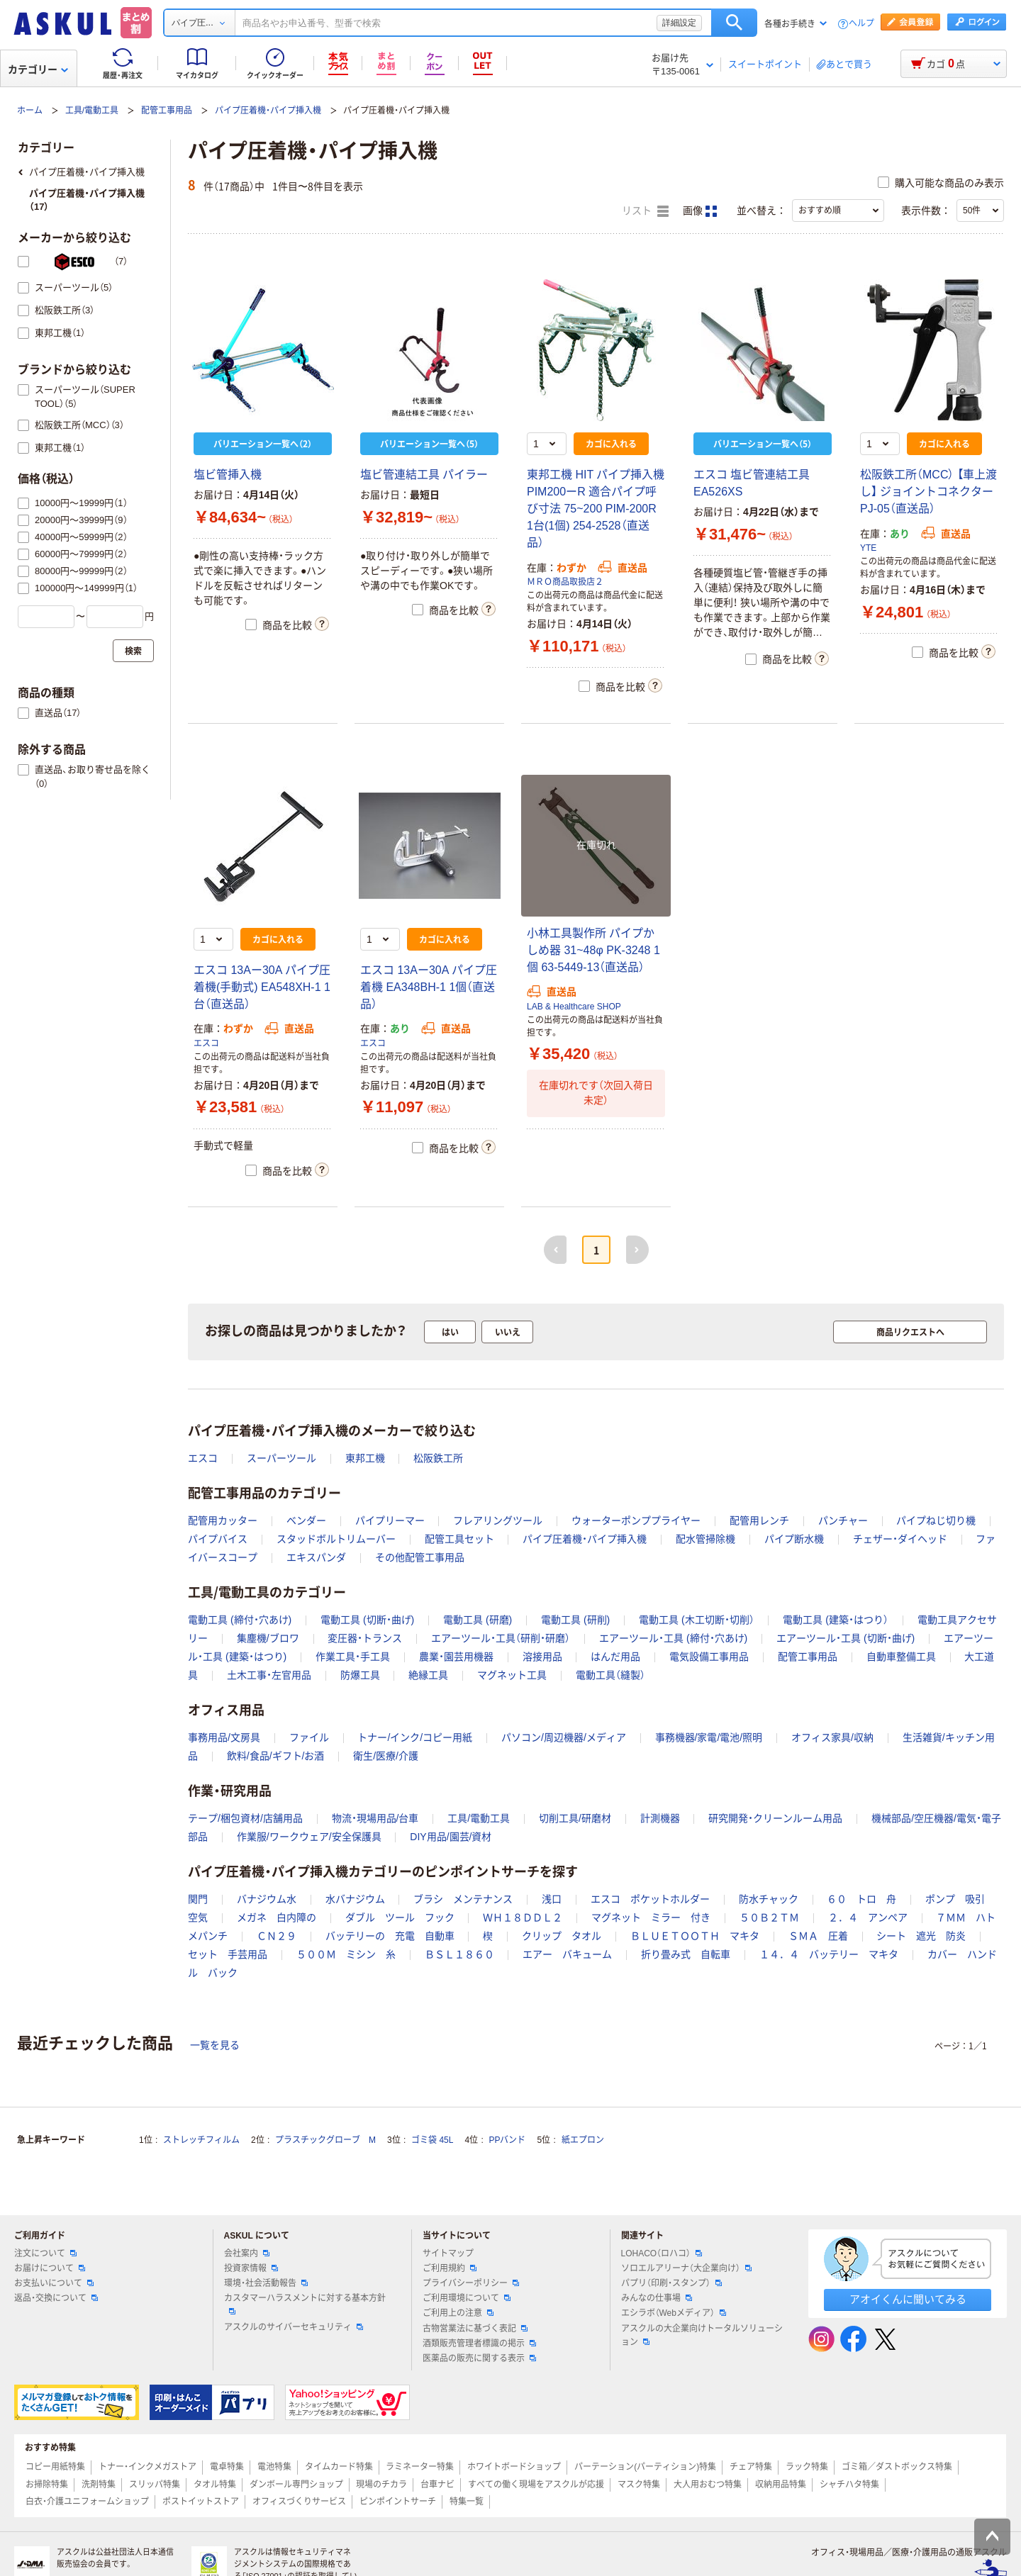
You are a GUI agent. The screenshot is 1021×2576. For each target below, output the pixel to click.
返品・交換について (56, 2298)
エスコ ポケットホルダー (650, 1899)
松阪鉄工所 (438, 1458)
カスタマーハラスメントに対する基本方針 (305, 2303)
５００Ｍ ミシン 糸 (346, 1954)
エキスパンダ (316, 1557)
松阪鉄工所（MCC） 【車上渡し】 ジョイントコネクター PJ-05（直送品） (928, 492)
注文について (45, 2253)
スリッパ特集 (154, 2485)
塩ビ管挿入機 (228, 475)
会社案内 (246, 2253)
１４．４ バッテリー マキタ (828, 1954)
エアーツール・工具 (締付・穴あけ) (673, 1638)
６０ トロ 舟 (861, 1899)
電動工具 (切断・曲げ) (367, 1619)
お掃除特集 (47, 2485)
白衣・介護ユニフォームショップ (87, 2502)
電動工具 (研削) (575, 1619)
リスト (645, 211)
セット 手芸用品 (227, 1954)
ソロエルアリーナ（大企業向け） (686, 2268)
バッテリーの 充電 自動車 (389, 1936)
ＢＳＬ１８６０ (459, 1954)
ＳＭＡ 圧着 (818, 1936)
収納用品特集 (780, 2485)
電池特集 (274, 2467)
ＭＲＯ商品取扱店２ (565, 582)
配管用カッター (222, 1520)
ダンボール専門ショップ (296, 2485)
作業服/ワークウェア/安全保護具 (309, 1836)
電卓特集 (227, 2467)
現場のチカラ (381, 2485)
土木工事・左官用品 (269, 1675)
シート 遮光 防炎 (921, 1936)
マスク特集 (639, 2485)
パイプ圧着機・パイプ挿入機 (268, 111)
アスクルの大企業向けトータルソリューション (702, 2335)
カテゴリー (38, 69)
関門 (198, 1899)
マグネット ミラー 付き (650, 1917)
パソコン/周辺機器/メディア (563, 1737)
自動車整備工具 (901, 1656)
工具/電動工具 (91, 111)
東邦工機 (365, 1458)
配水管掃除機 (705, 1539)
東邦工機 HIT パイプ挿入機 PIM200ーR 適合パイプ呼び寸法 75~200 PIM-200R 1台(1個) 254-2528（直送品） (595, 509)
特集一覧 (467, 2502)
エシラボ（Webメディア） (673, 2313)
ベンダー (306, 1520)
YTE (868, 548)
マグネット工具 (512, 1675)
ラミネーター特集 (420, 2467)
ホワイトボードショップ (514, 2467)
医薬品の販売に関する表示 (479, 2358)
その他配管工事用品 (419, 1557)
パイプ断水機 (794, 1539)
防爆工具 (360, 1675)
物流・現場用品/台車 (375, 1818)
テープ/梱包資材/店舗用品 (245, 1818)
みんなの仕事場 (656, 2298)
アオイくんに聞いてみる (907, 2299)
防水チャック (768, 1899)
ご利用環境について (466, 2298)
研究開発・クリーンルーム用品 (775, 1818)
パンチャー (843, 1520)
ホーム (30, 111)
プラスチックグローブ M (325, 2140)
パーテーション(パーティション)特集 (645, 2467)
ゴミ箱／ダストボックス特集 (897, 2467)
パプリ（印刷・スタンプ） (671, 2283)
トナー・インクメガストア (147, 2467)
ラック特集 (807, 2467)
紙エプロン (583, 2140)
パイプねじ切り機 (936, 1520)
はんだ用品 (615, 1656)
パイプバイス (217, 1539)
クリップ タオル (561, 1936)
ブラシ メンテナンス (463, 1899)
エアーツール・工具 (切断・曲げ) (845, 1638)
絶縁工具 (428, 1675)
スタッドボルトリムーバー (336, 1539)
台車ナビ (437, 2485)
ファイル (309, 1737)
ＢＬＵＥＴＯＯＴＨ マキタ (694, 1936)
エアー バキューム (567, 1954)
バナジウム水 (266, 1899)
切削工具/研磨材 (575, 1818)
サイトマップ (448, 2253)
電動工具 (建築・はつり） (835, 1619)
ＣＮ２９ (276, 1936)
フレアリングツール (497, 1520)
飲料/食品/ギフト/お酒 (276, 1756)
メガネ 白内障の (276, 1917)
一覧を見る (215, 2045)
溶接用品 (542, 1656)
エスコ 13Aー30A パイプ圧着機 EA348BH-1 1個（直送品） (428, 987)
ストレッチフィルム (201, 2140)
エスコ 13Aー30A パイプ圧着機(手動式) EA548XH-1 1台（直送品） (262, 987)
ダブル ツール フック (399, 1917)
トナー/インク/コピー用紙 (414, 1737)
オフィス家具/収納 (832, 1737)
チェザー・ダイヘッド (900, 1539)
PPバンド (507, 2140)
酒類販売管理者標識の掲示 (479, 2343)
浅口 (552, 1899)
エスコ (206, 1043)
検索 (734, 23)
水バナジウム (355, 1899)
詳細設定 (679, 22)
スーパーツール (281, 1458)
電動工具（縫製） (610, 1675)
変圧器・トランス (365, 1638)
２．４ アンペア (868, 1917)
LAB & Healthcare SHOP (574, 1007)
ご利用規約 (449, 2268)
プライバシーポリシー (471, 2283)
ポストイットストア (200, 2502)
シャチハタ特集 (849, 2485)
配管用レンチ (759, 1520)
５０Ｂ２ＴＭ (769, 1917)
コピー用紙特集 (55, 2467)
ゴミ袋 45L (432, 2140)
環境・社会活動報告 (266, 2283)
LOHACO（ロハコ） (662, 2253)
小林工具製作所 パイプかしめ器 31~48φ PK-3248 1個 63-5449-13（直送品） (593, 950)
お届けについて (49, 2268)
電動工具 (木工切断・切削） (696, 1619)
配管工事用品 (166, 111)
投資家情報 (251, 2268)
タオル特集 (215, 2485)
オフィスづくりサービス (299, 2502)
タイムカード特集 (339, 2467)
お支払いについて (54, 2283)
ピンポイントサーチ (397, 2502)
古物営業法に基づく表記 (475, 2329)
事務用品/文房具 (224, 1737)
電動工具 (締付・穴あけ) (239, 1619)
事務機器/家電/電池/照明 (709, 1737)
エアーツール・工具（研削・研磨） (500, 1638)
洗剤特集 (99, 2485)
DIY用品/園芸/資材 (450, 1836)
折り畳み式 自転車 (685, 1954)
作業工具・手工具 (353, 1656)
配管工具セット (459, 1539)
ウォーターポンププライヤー (636, 1520)
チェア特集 (751, 2467)
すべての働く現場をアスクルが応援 (536, 2485)
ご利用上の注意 (458, 2313)
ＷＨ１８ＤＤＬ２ (522, 1917)
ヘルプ (861, 23)
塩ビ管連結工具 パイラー (424, 475)
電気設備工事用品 (709, 1656)
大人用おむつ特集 (708, 2485)
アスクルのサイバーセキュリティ (293, 2327)
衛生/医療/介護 (385, 1756)
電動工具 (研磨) (477, 1619)
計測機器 (660, 1818)
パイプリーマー (390, 1520)
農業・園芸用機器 (456, 1656)
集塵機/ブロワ (268, 1638)
